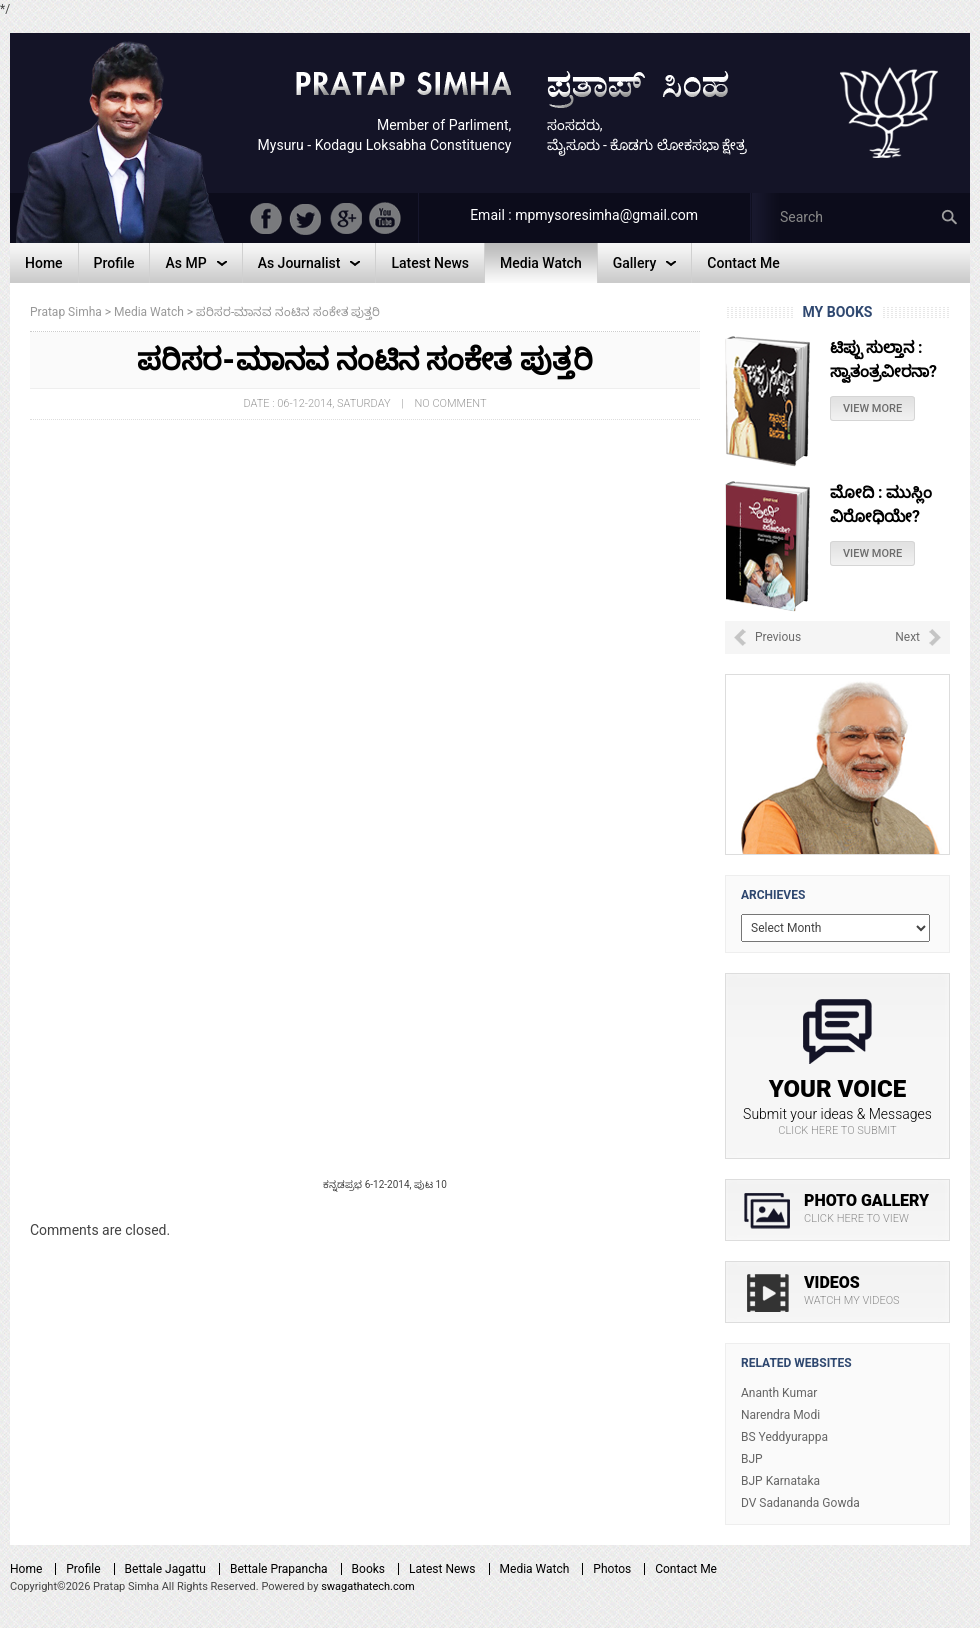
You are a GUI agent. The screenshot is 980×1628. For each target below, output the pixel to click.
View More (872, 430)
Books (368, 1569)
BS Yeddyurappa (784, 1437)
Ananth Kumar (779, 1393)
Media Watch (535, 1569)
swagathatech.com (368, 1586)
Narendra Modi (780, 1415)
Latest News (442, 1569)
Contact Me (686, 1569)
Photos (612, 1569)
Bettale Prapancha (279, 1569)
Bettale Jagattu (165, 1569)
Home (26, 1569)
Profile (83, 1569)
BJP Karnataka (780, 1481)
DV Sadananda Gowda (800, 1503)
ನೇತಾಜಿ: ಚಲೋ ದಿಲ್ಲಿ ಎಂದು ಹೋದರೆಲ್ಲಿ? (879, 369)
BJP (752, 1459)
